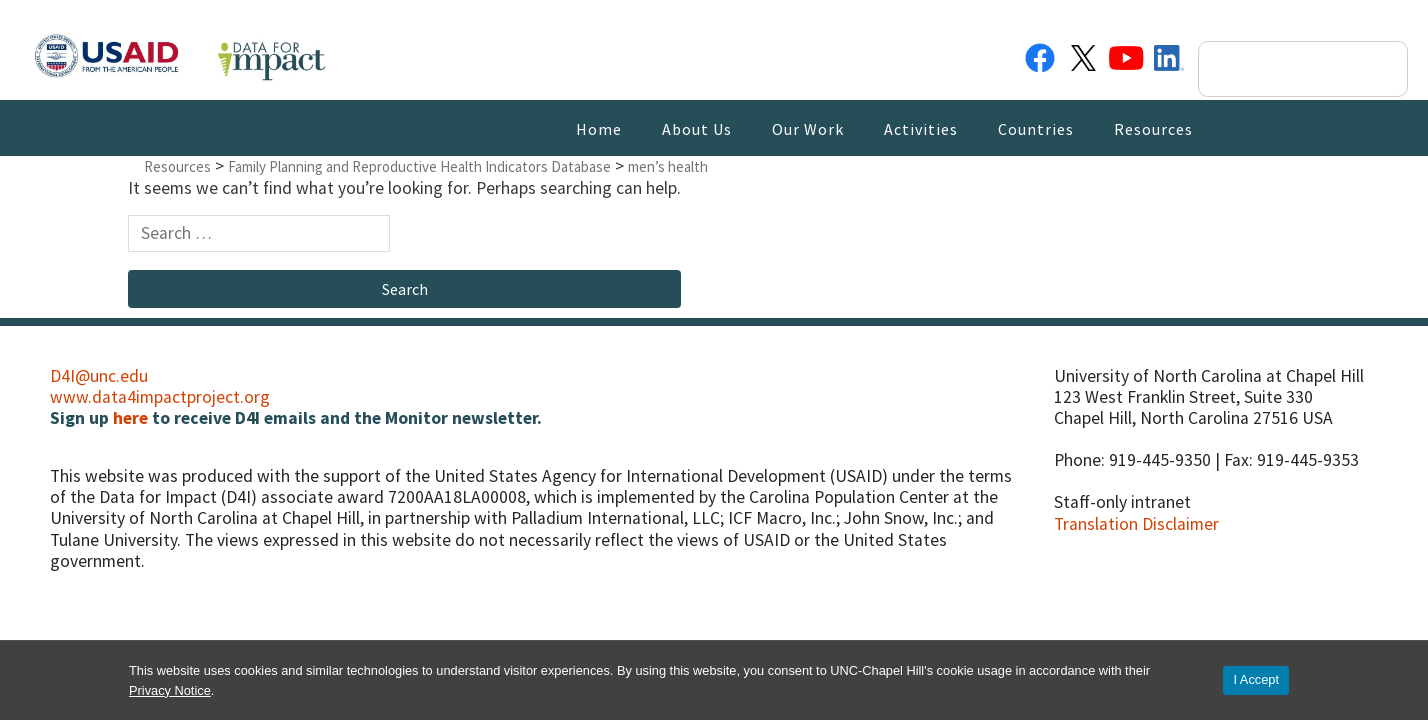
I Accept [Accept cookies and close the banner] (1256, 679)
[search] (1285, 69)
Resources (1153, 129)
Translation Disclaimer (1136, 524)
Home (599, 129)
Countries (1036, 129)
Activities (921, 129)
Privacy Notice (170, 690)
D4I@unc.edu (99, 376)
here (130, 418)
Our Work (808, 129)
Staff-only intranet (1122, 502)
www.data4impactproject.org (160, 397)
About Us (697, 129)
